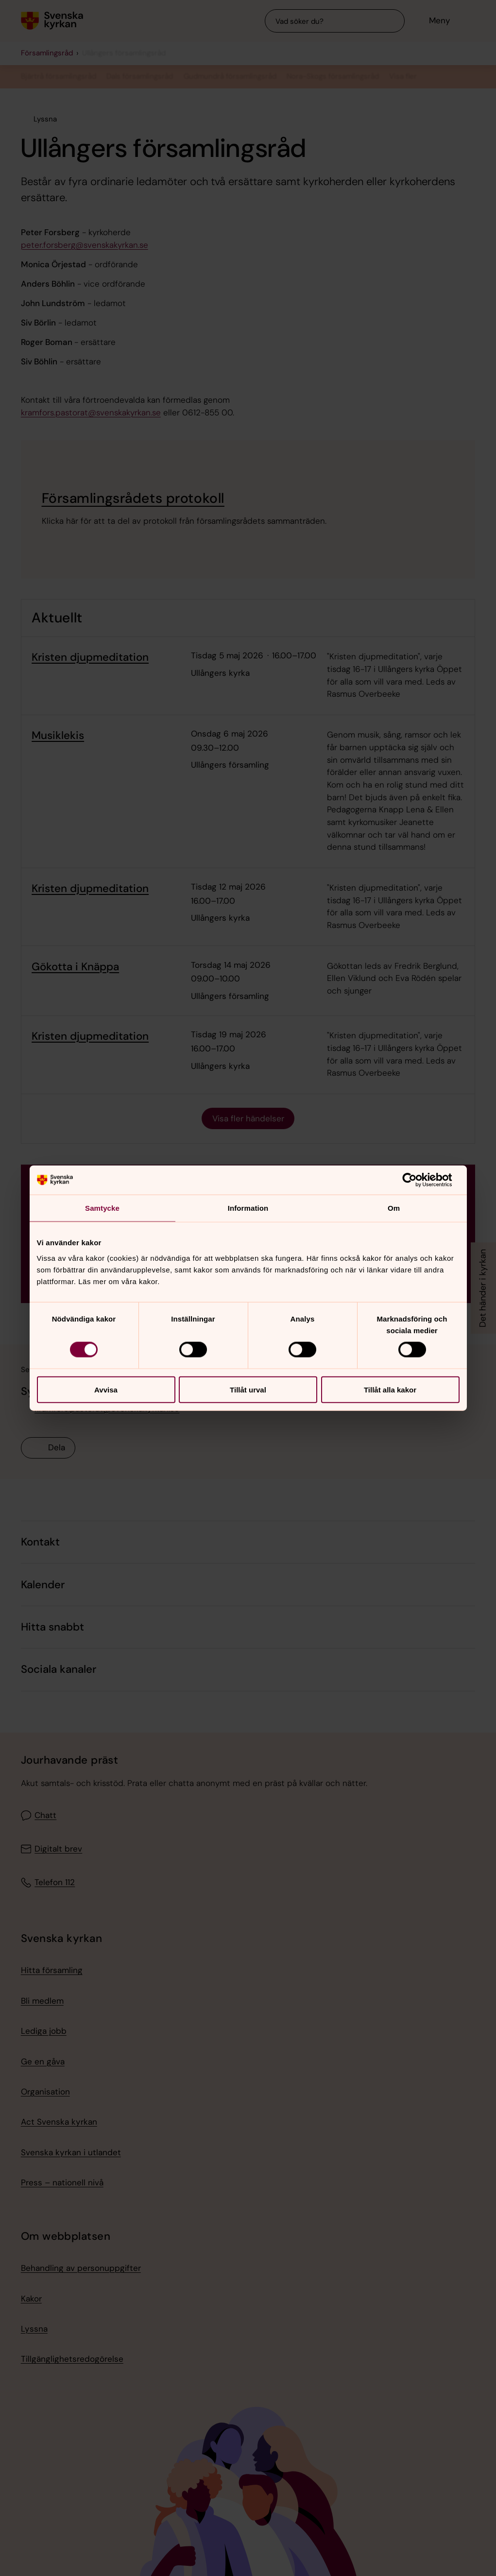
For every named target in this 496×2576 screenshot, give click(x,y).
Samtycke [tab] (102, 1208)
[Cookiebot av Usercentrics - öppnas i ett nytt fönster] (417, 1180)
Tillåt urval (248, 1389)
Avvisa (106, 1389)
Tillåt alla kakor (390, 1389)
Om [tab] (394, 1208)
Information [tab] (248, 1208)
